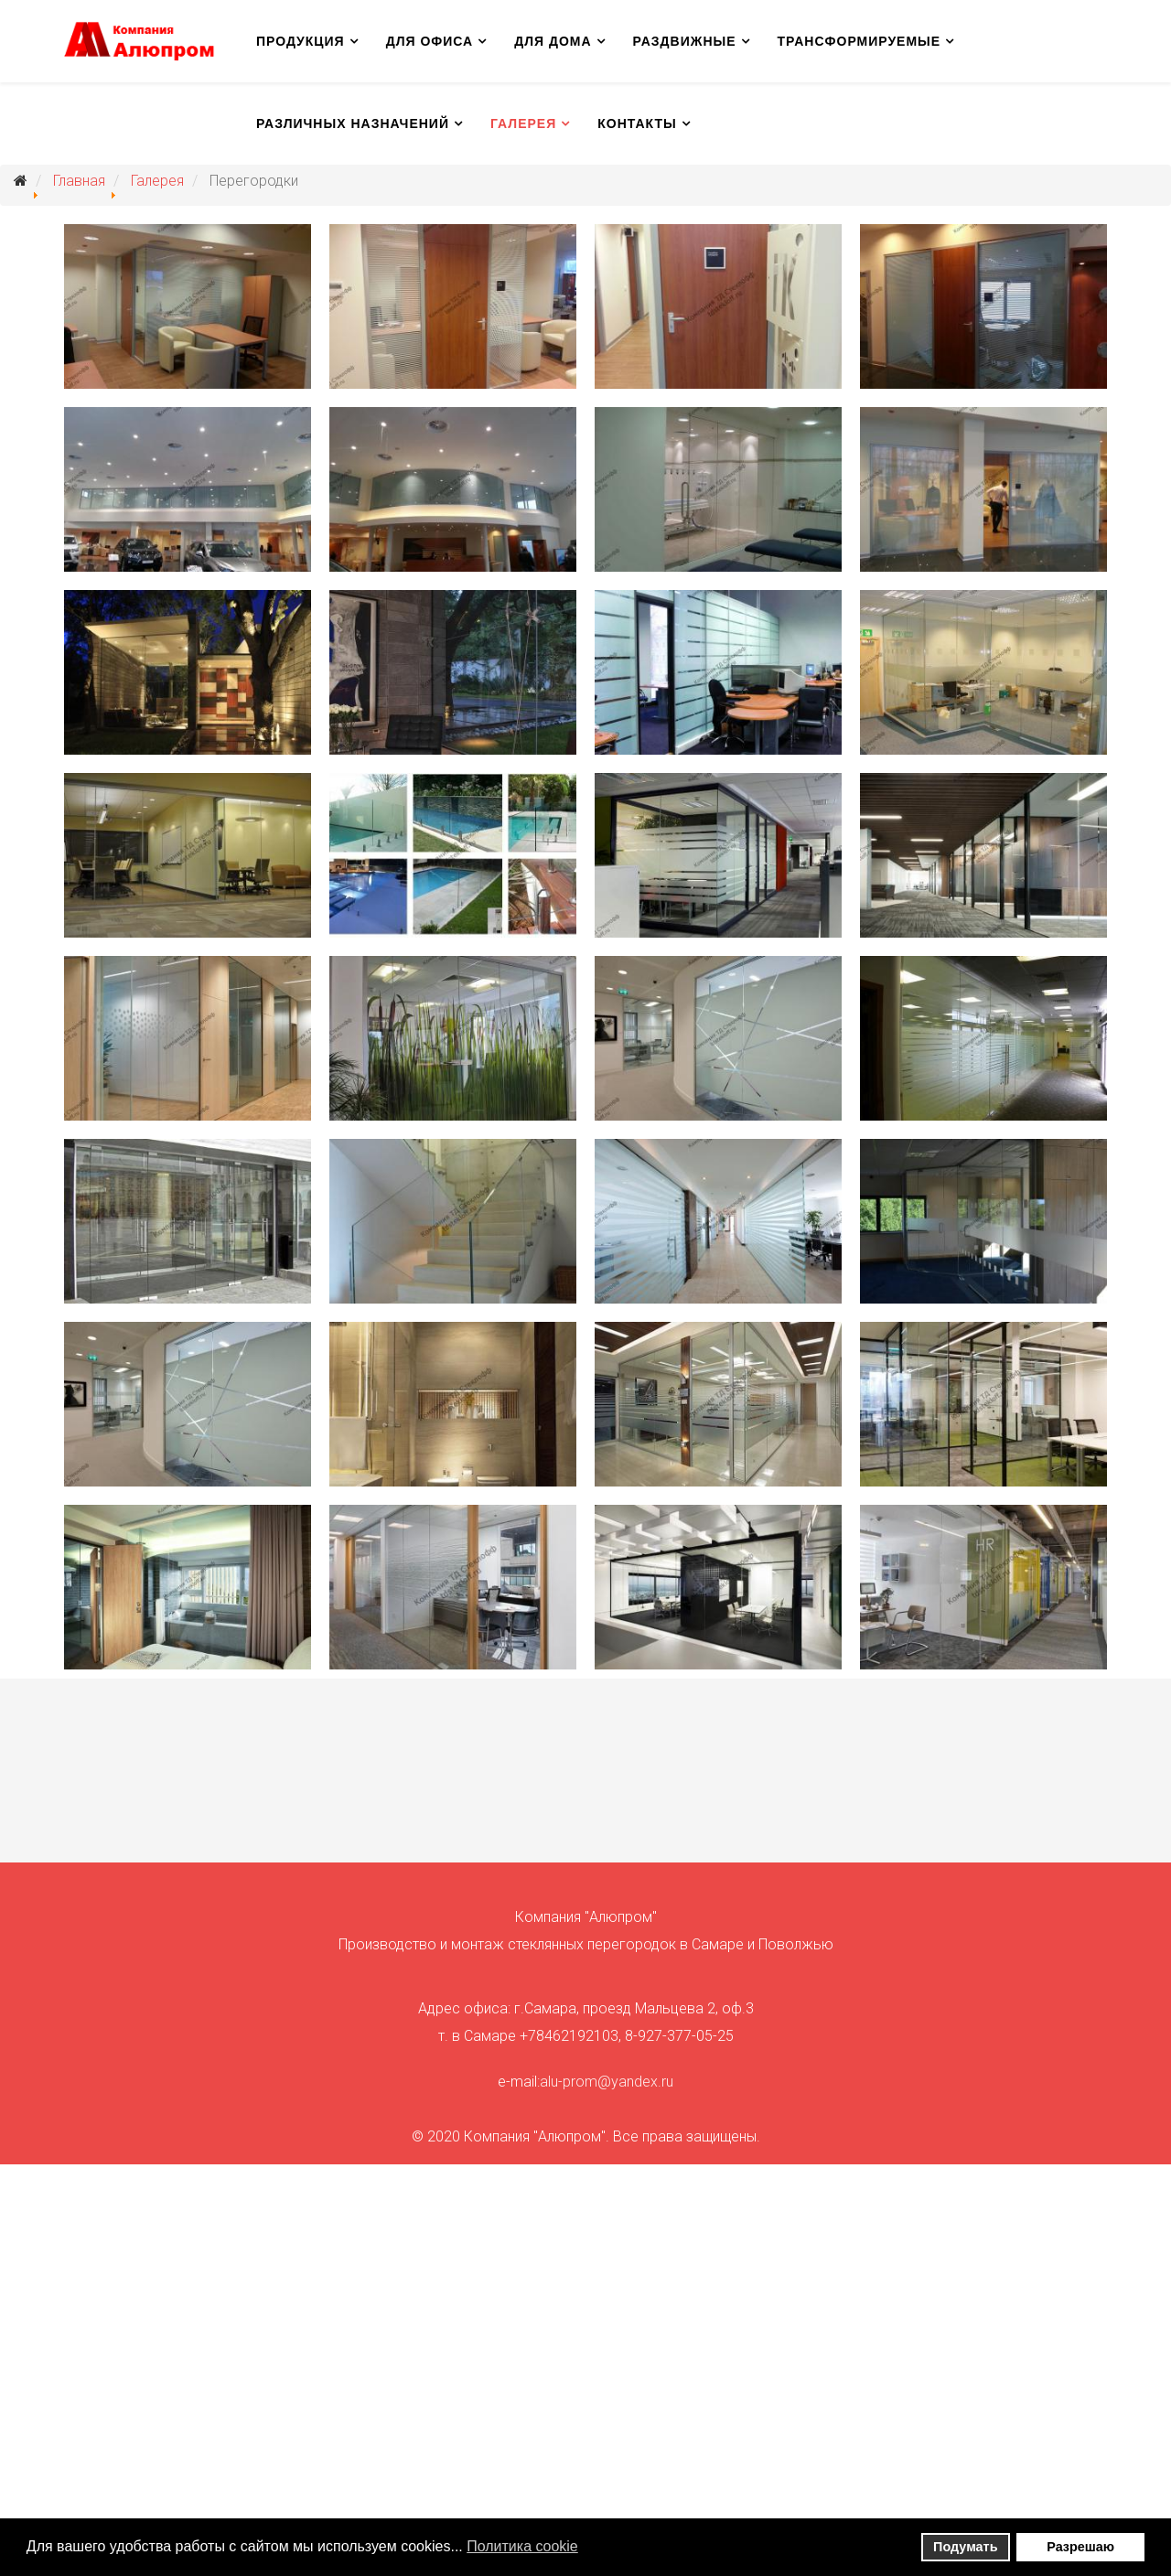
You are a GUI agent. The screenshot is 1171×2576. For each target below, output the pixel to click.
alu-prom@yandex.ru (606, 2081)
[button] (589, 2548)
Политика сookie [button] (522, 2546)
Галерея (523, 123)
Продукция (300, 41)
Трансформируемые (859, 41)
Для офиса (430, 41)
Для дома (552, 41)
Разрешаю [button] (1080, 2546)
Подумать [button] (965, 2546)
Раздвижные (684, 41)
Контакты (636, 123)
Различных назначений (352, 123)
